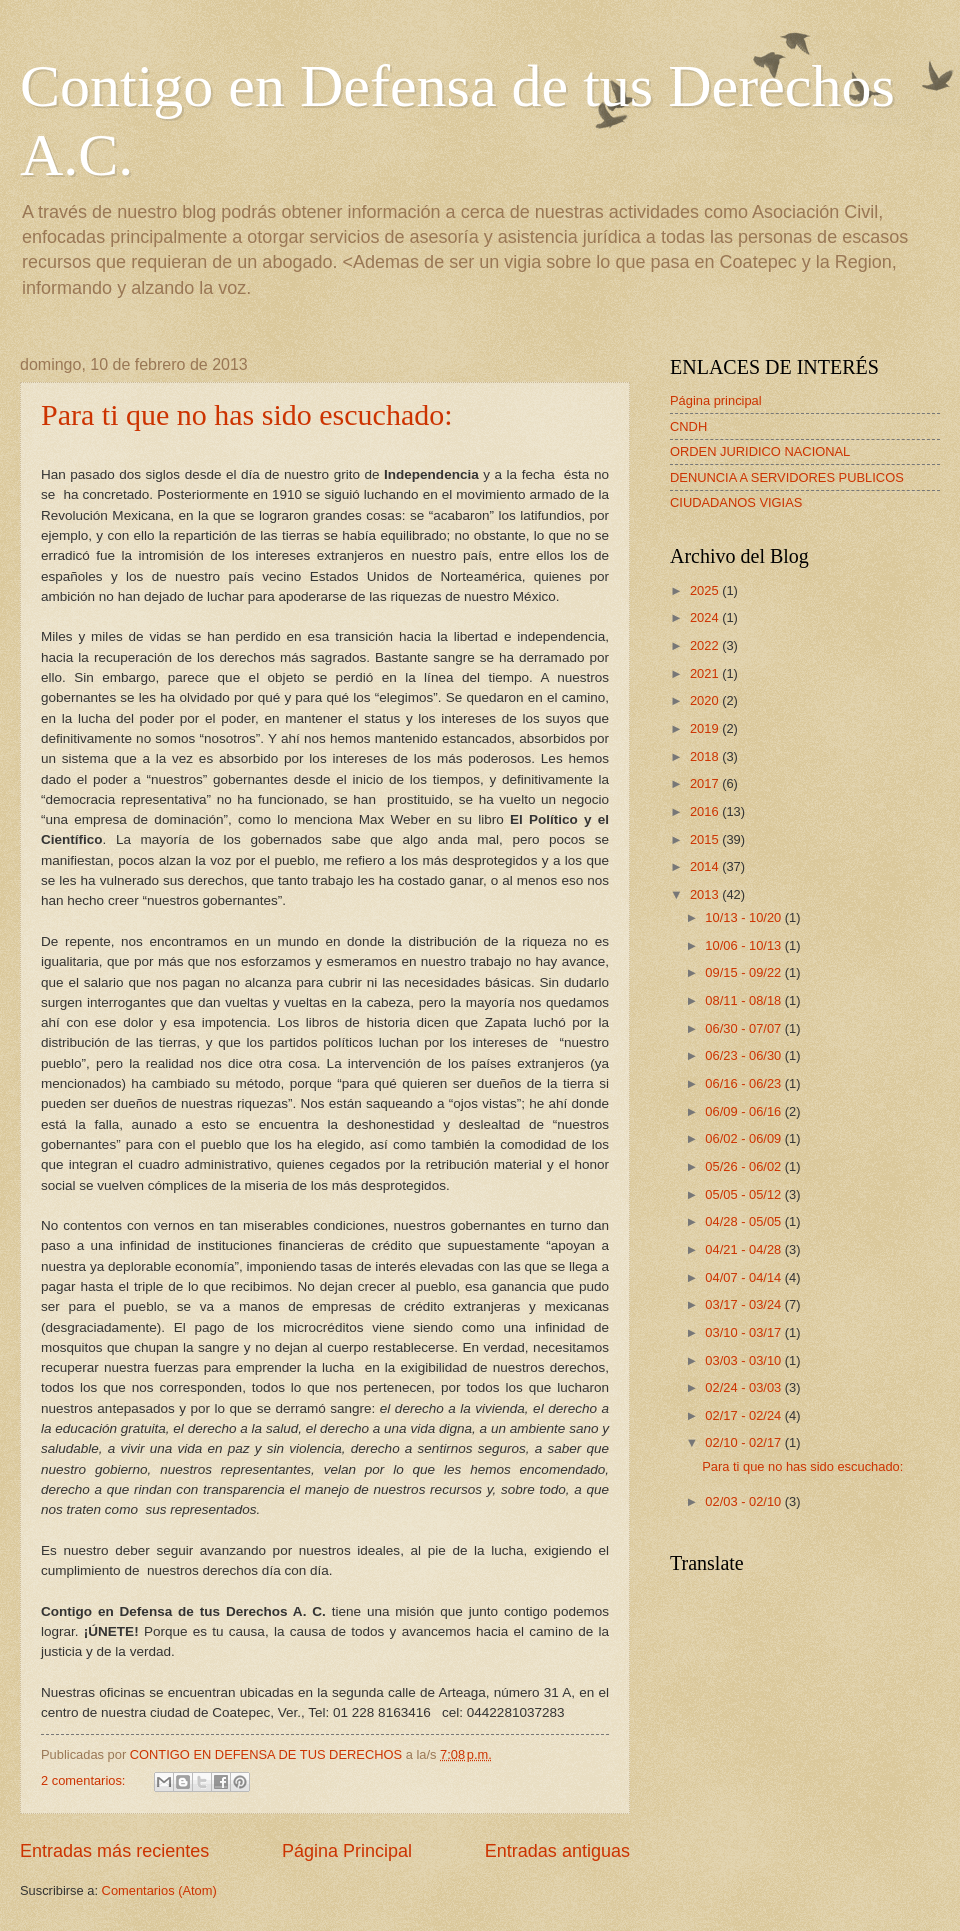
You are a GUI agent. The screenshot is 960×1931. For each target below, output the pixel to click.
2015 (706, 839)
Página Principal (347, 1851)
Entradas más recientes (114, 1851)
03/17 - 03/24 (744, 1304)
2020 (706, 700)
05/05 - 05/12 (744, 1194)
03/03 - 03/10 (744, 1360)
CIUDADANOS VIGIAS (736, 502)
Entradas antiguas (557, 1851)
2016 (706, 811)
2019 (706, 728)
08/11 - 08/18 (744, 1000)
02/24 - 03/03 (744, 1387)
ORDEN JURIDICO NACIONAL (760, 451)
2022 (706, 645)
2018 (706, 756)
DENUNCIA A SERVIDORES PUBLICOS (787, 477)
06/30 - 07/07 (744, 1028)
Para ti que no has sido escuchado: (247, 414)
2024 (706, 617)
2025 (706, 590)
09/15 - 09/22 (744, 972)
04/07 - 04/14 (744, 1277)
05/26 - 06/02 (744, 1166)
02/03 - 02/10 (744, 1501)
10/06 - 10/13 (744, 945)
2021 (706, 673)
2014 (706, 866)
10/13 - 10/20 (744, 917)
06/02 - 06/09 (744, 1138)
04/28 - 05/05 (744, 1221)
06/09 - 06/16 (744, 1111)
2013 (706, 894)
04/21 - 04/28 (744, 1249)
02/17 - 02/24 (744, 1415)
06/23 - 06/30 (744, 1055)
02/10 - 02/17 (744, 1442)
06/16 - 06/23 (744, 1083)
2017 (706, 783)
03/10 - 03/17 (744, 1332)
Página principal (716, 400)
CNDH (688, 426)
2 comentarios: (85, 1780)
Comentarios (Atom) (159, 1890)
